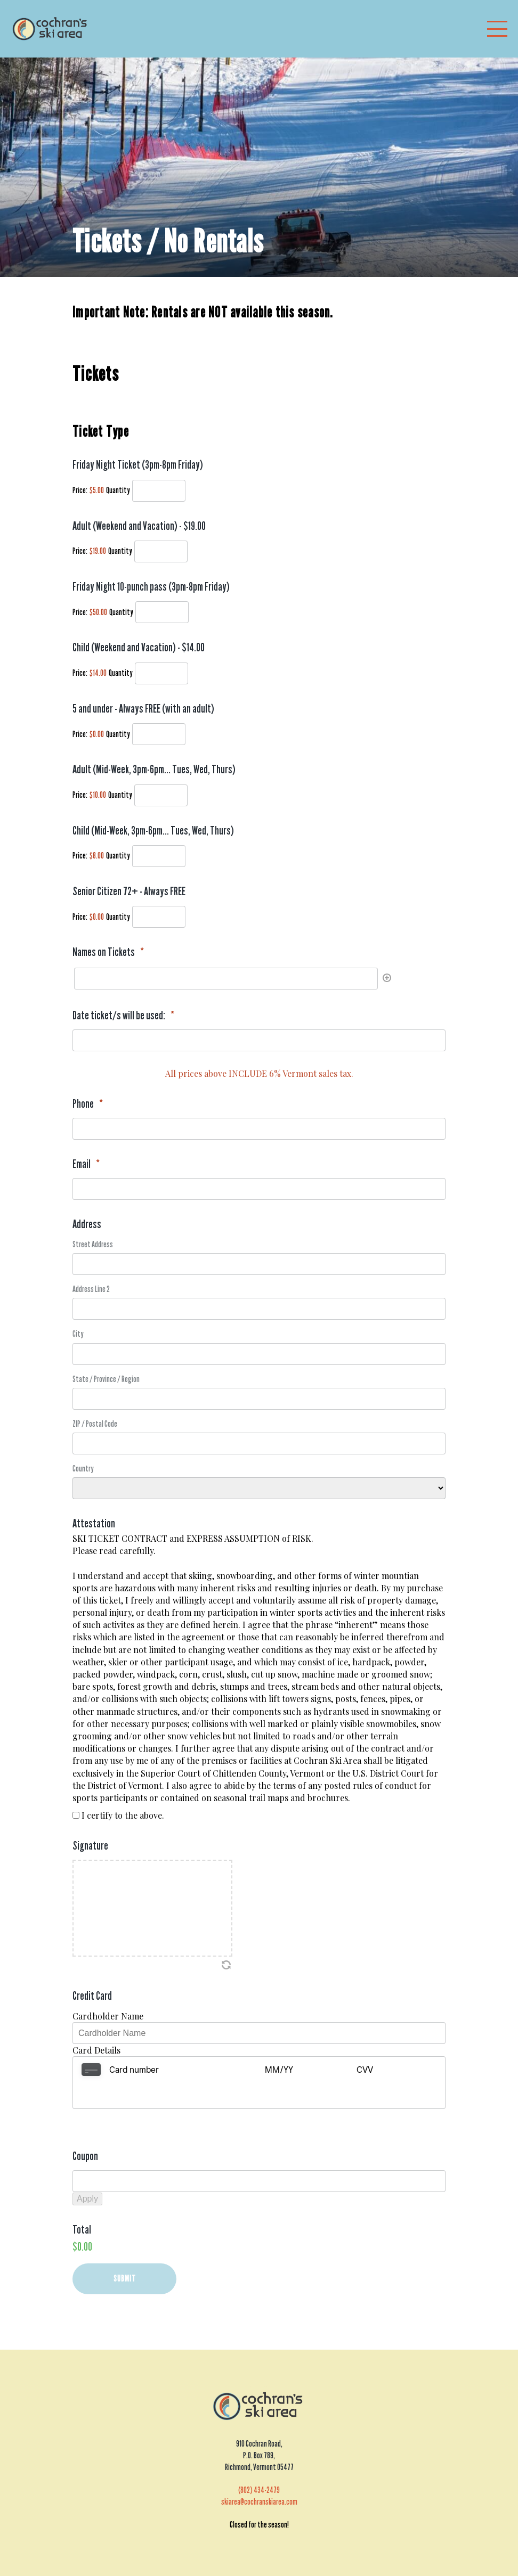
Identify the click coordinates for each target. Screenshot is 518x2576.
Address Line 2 (91, 1289)
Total (81, 2203)
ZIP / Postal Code (94, 1424)
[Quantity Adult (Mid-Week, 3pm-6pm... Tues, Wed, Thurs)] (161, 795)
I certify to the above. (123, 1815)
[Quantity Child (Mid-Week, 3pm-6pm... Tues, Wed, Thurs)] (158, 856)
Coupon (85, 2130)
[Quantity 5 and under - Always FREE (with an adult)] (158, 734)
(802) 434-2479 (259, 2464)
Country (83, 1468)
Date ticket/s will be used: (123, 1015)
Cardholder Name (107, 2016)
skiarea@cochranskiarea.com (259, 2476)
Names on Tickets (108, 952)
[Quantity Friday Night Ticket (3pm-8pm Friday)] (158, 491)
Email (86, 1164)
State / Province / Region (106, 1379)
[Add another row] (385, 978)
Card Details (96, 2050)
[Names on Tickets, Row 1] (226, 978)
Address (86, 1224)
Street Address (92, 1244)
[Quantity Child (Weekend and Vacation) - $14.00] (161, 673)
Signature (90, 1845)
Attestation (93, 1523)
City (78, 1334)
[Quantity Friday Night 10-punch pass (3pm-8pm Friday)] (162, 612)
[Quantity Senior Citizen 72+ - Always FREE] (158, 917)
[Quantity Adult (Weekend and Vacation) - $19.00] (161, 551)
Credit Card (92, 1996)
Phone (87, 1104)
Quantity (118, 490)
